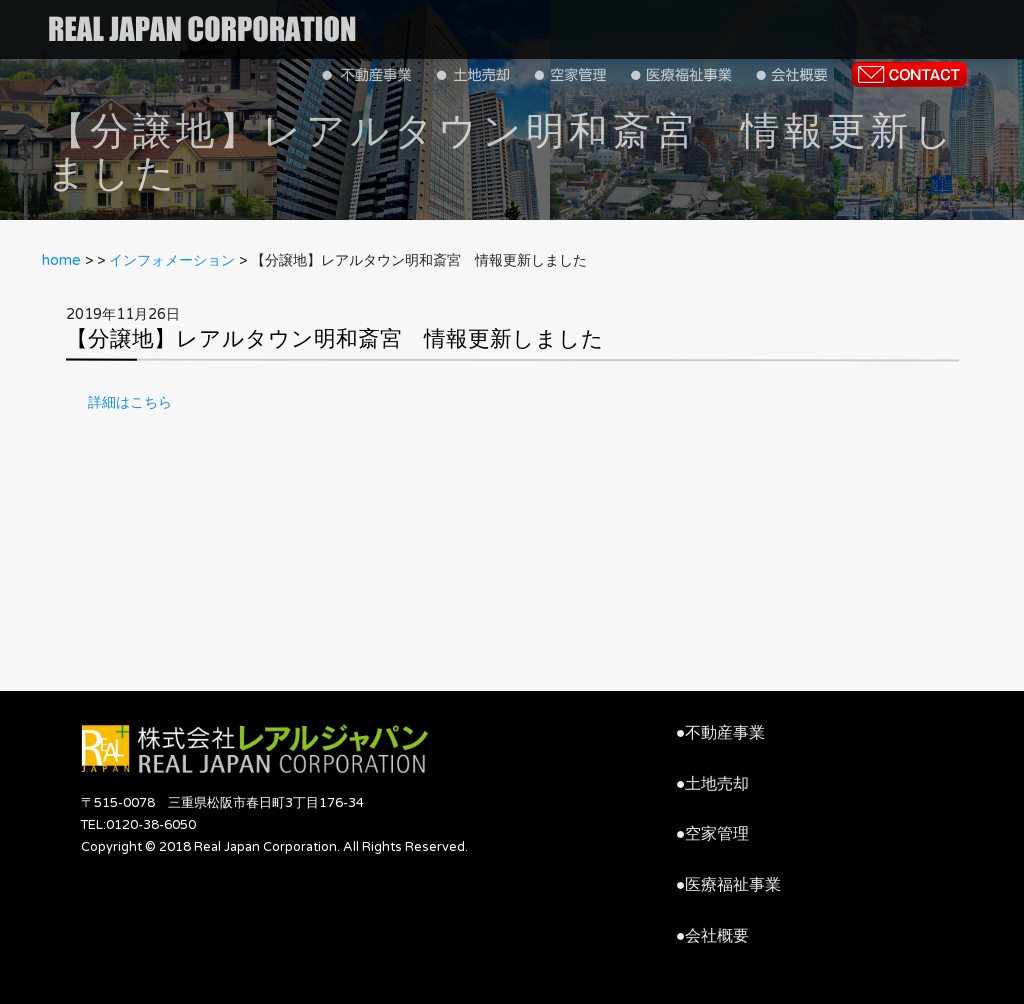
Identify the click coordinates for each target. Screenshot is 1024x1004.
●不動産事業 (721, 733)
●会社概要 (713, 936)
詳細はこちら (130, 402)
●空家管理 (713, 834)
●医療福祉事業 (729, 885)
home (61, 260)
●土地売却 (713, 784)
